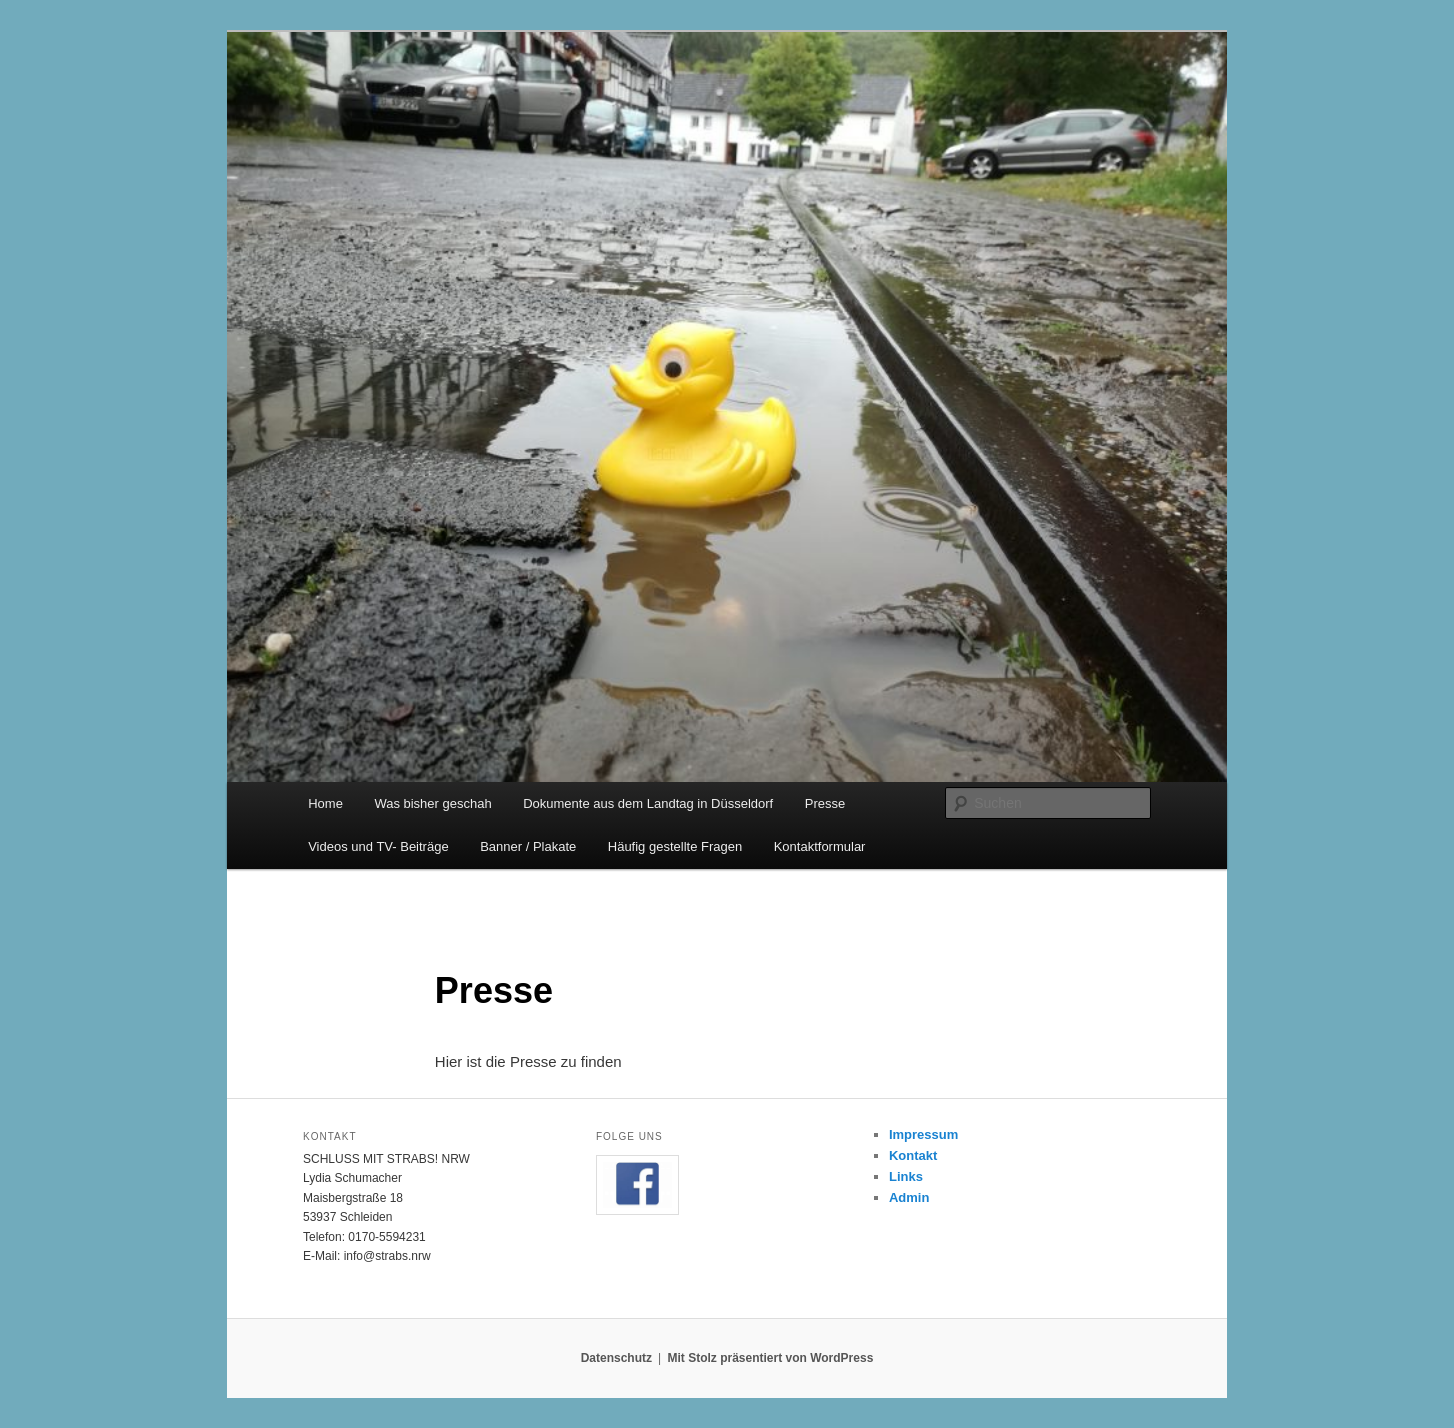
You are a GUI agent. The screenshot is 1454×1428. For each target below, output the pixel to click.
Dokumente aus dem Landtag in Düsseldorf (648, 803)
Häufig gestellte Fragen (675, 846)
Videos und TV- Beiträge (378, 846)
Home (325, 803)
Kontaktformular (820, 846)
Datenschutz (616, 1358)
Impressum (923, 1134)
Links (906, 1176)
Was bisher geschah (432, 803)
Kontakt (913, 1155)
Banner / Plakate (528, 846)
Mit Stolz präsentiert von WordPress (770, 1358)
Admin (909, 1197)
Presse (825, 803)
